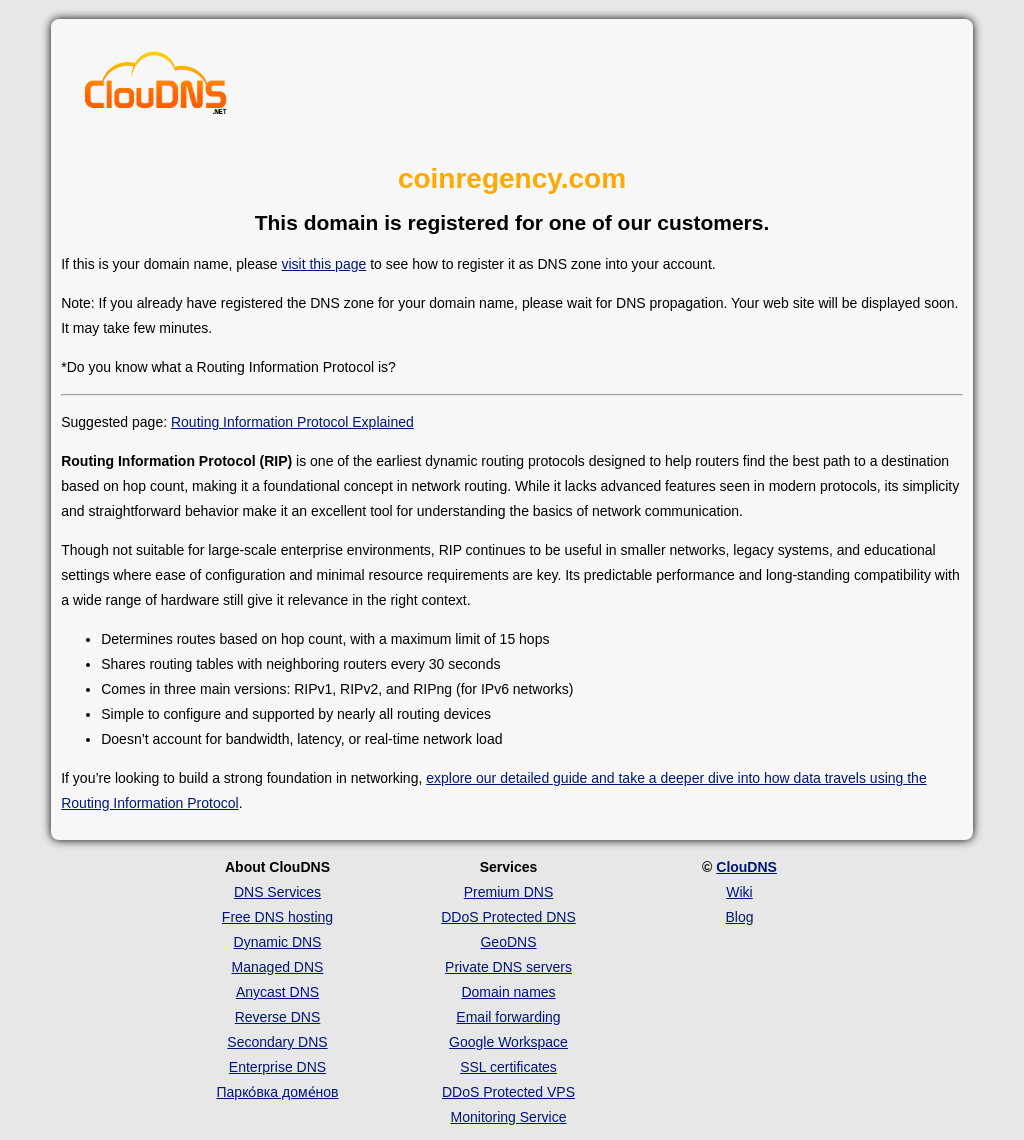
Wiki (739, 892)
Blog (739, 917)
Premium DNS (508, 892)
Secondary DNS (277, 1042)
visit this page (323, 264)
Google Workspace (508, 1042)
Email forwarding (508, 1017)
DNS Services (277, 892)
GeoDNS (508, 942)
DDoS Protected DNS (508, 917)
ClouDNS (746, 867)
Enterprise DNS (277, 1067)
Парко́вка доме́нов (278, 1092)
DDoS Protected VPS (508, 1092)
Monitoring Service (509, 1117)
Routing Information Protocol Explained (292, 422)
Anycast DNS (277, 992)
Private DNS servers (508, 967)
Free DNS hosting (277, 917)
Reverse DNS (278, 1017)
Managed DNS (278, 967)
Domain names (508, 992)
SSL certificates (508, 1067)
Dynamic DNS (278, 942)
